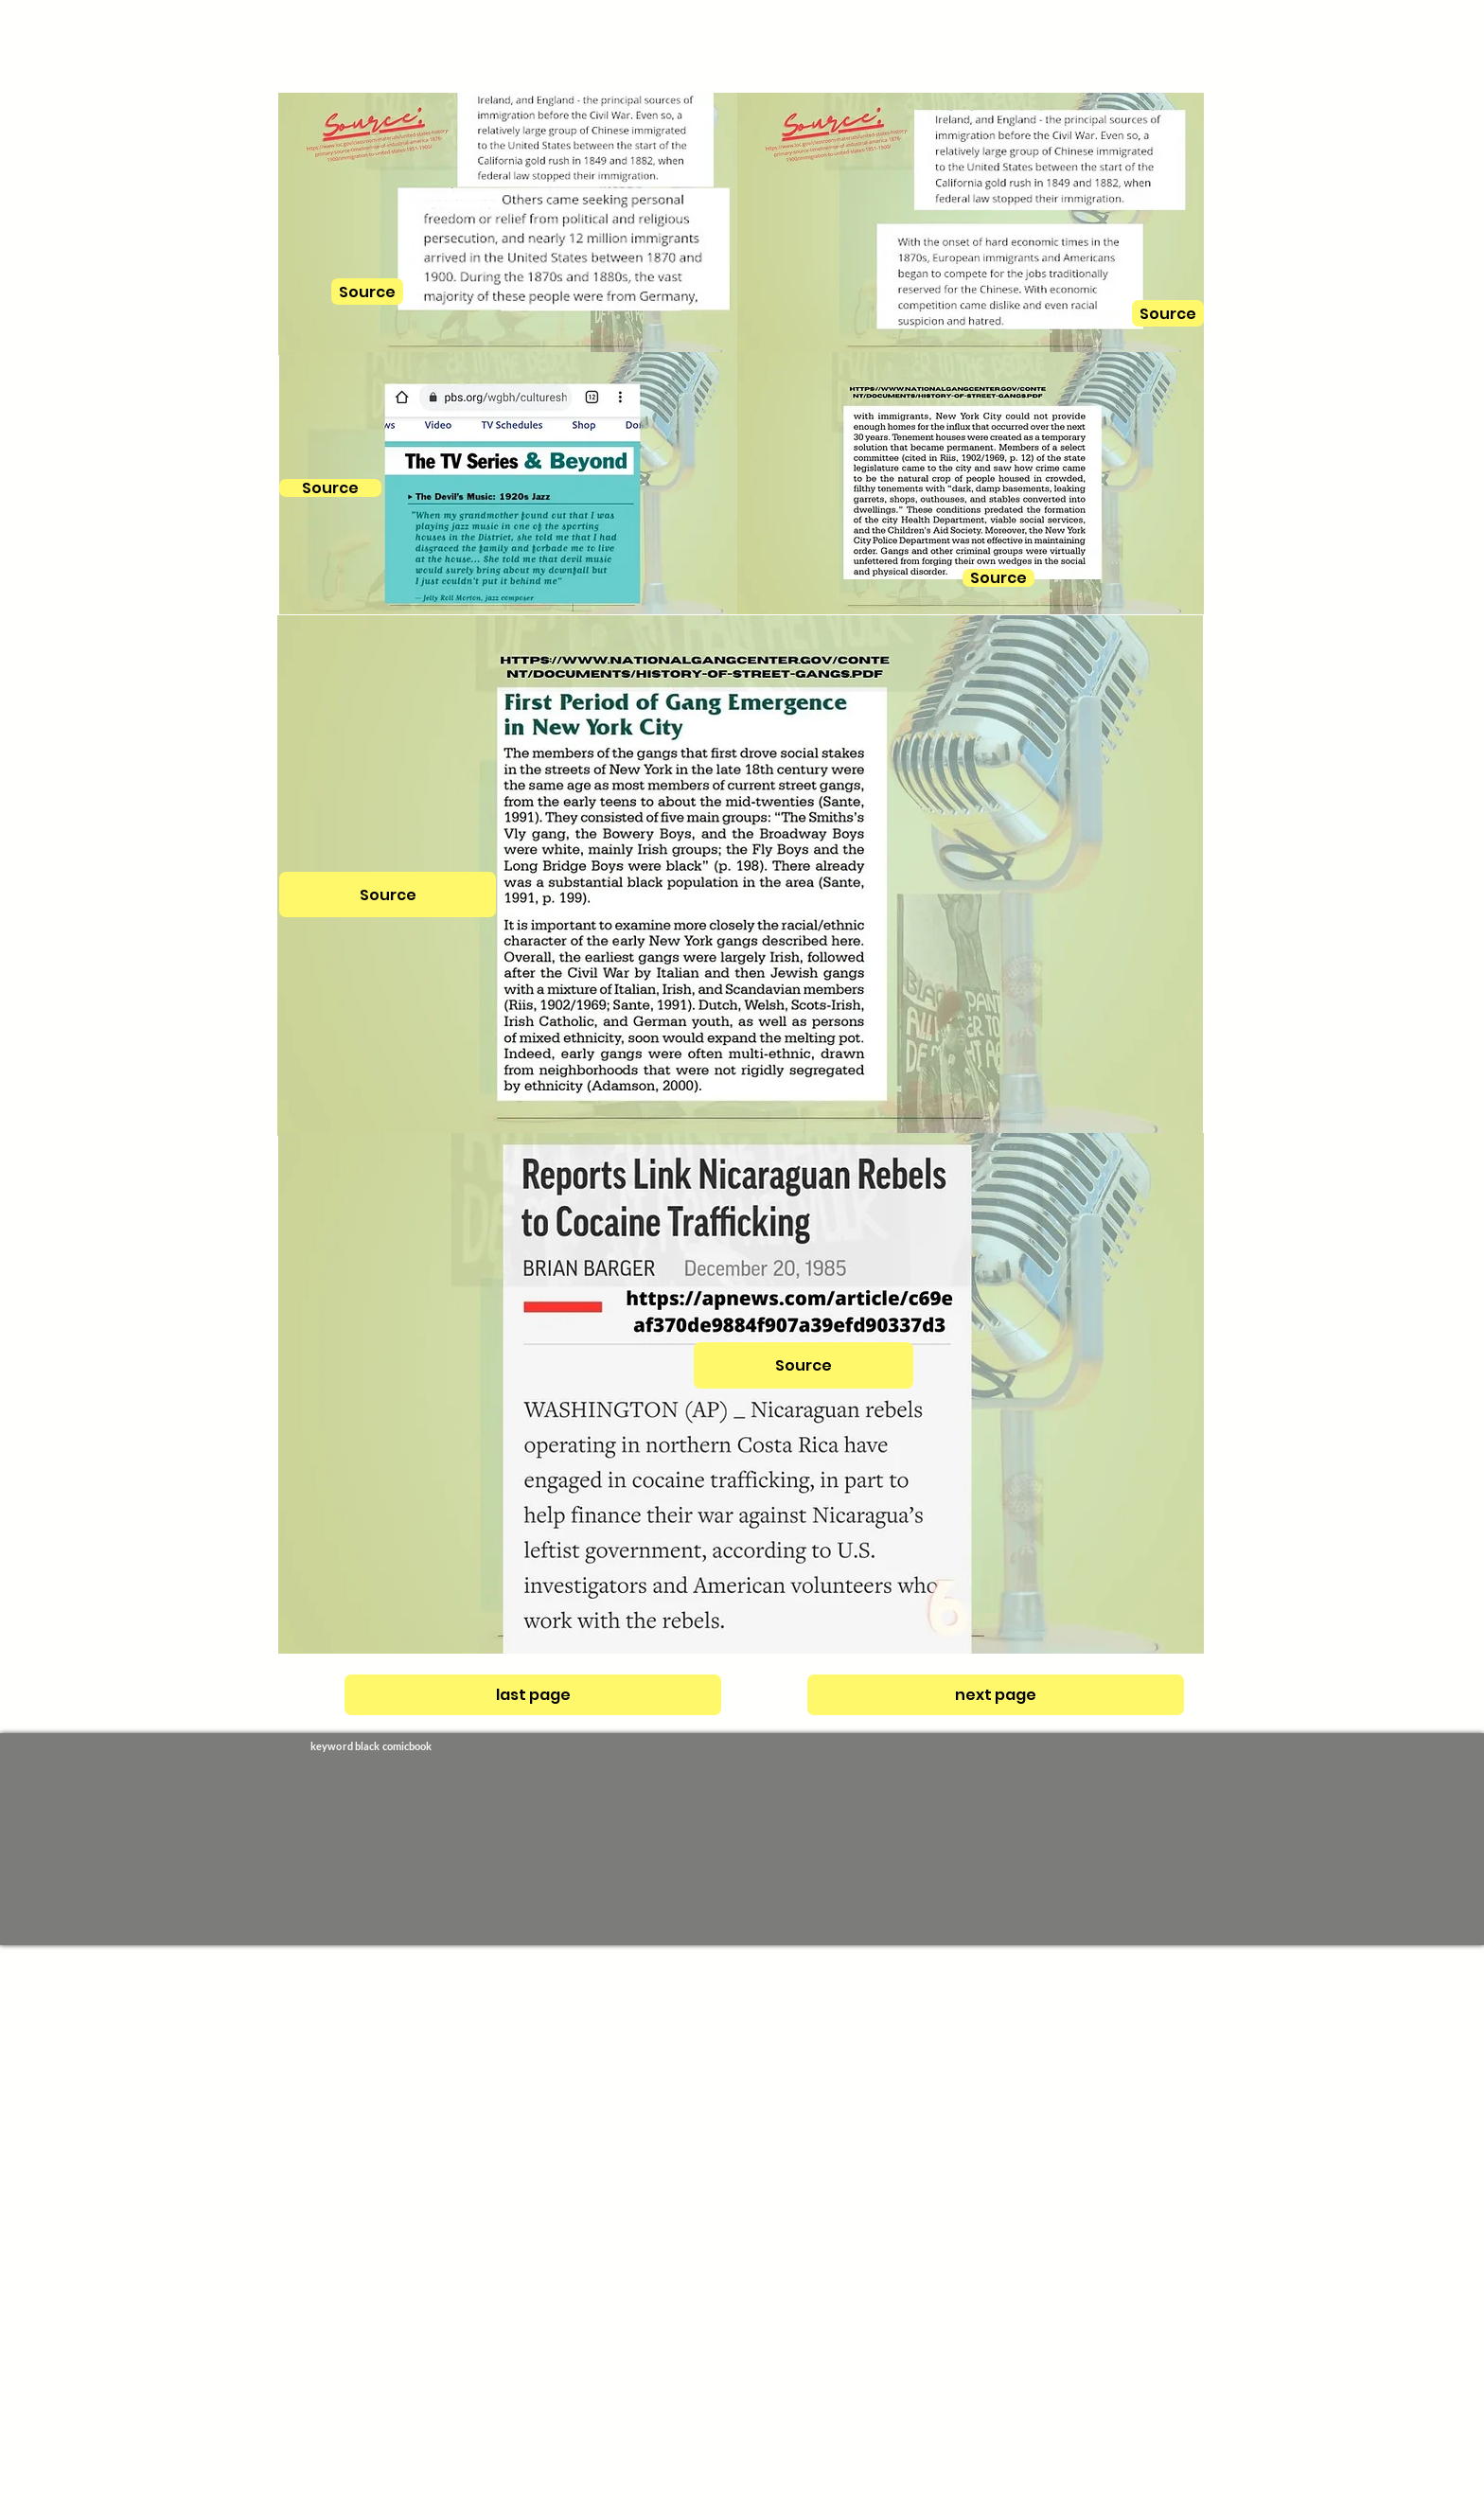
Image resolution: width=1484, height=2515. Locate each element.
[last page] (532, 1694)
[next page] (995, 1694)
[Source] (330, 488)
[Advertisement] (568, 2229)
